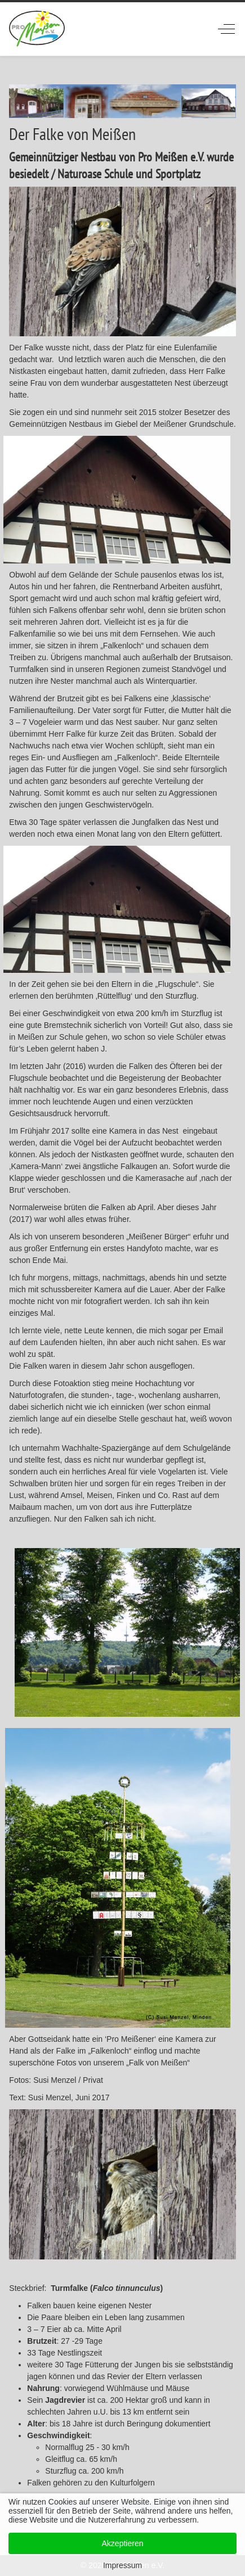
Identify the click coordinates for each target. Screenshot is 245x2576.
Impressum (122, 2565)
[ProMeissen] (37, 29)
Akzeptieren (123, 2543)
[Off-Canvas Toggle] (226, 28)
